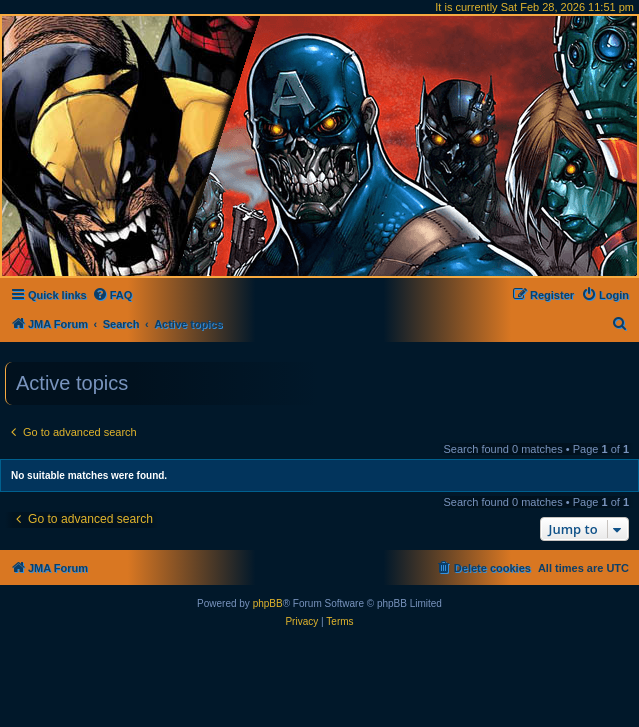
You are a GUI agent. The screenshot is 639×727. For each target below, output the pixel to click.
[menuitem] (112, 295)
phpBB (268, 603)
